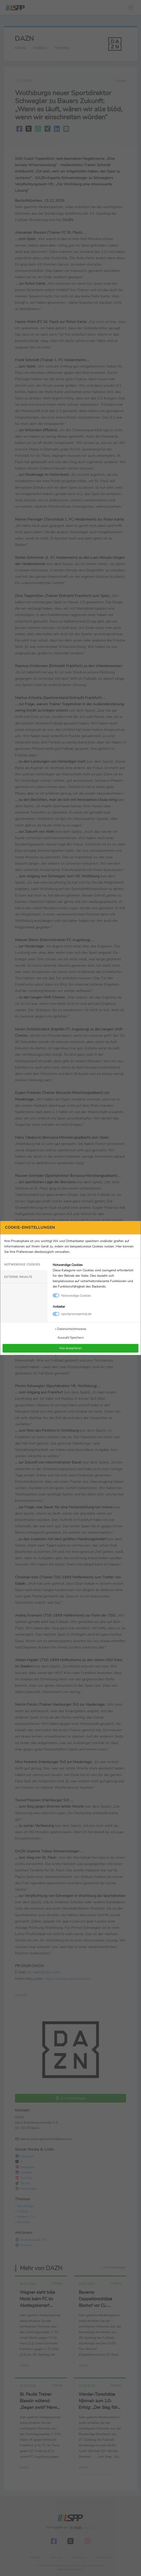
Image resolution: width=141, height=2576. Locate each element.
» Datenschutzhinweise (70, 1329)
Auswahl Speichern (70, 1338)
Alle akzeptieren (70, 1348)
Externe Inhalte (18, 1277)
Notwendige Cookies (22, 1264)
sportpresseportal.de (76, 1313)
